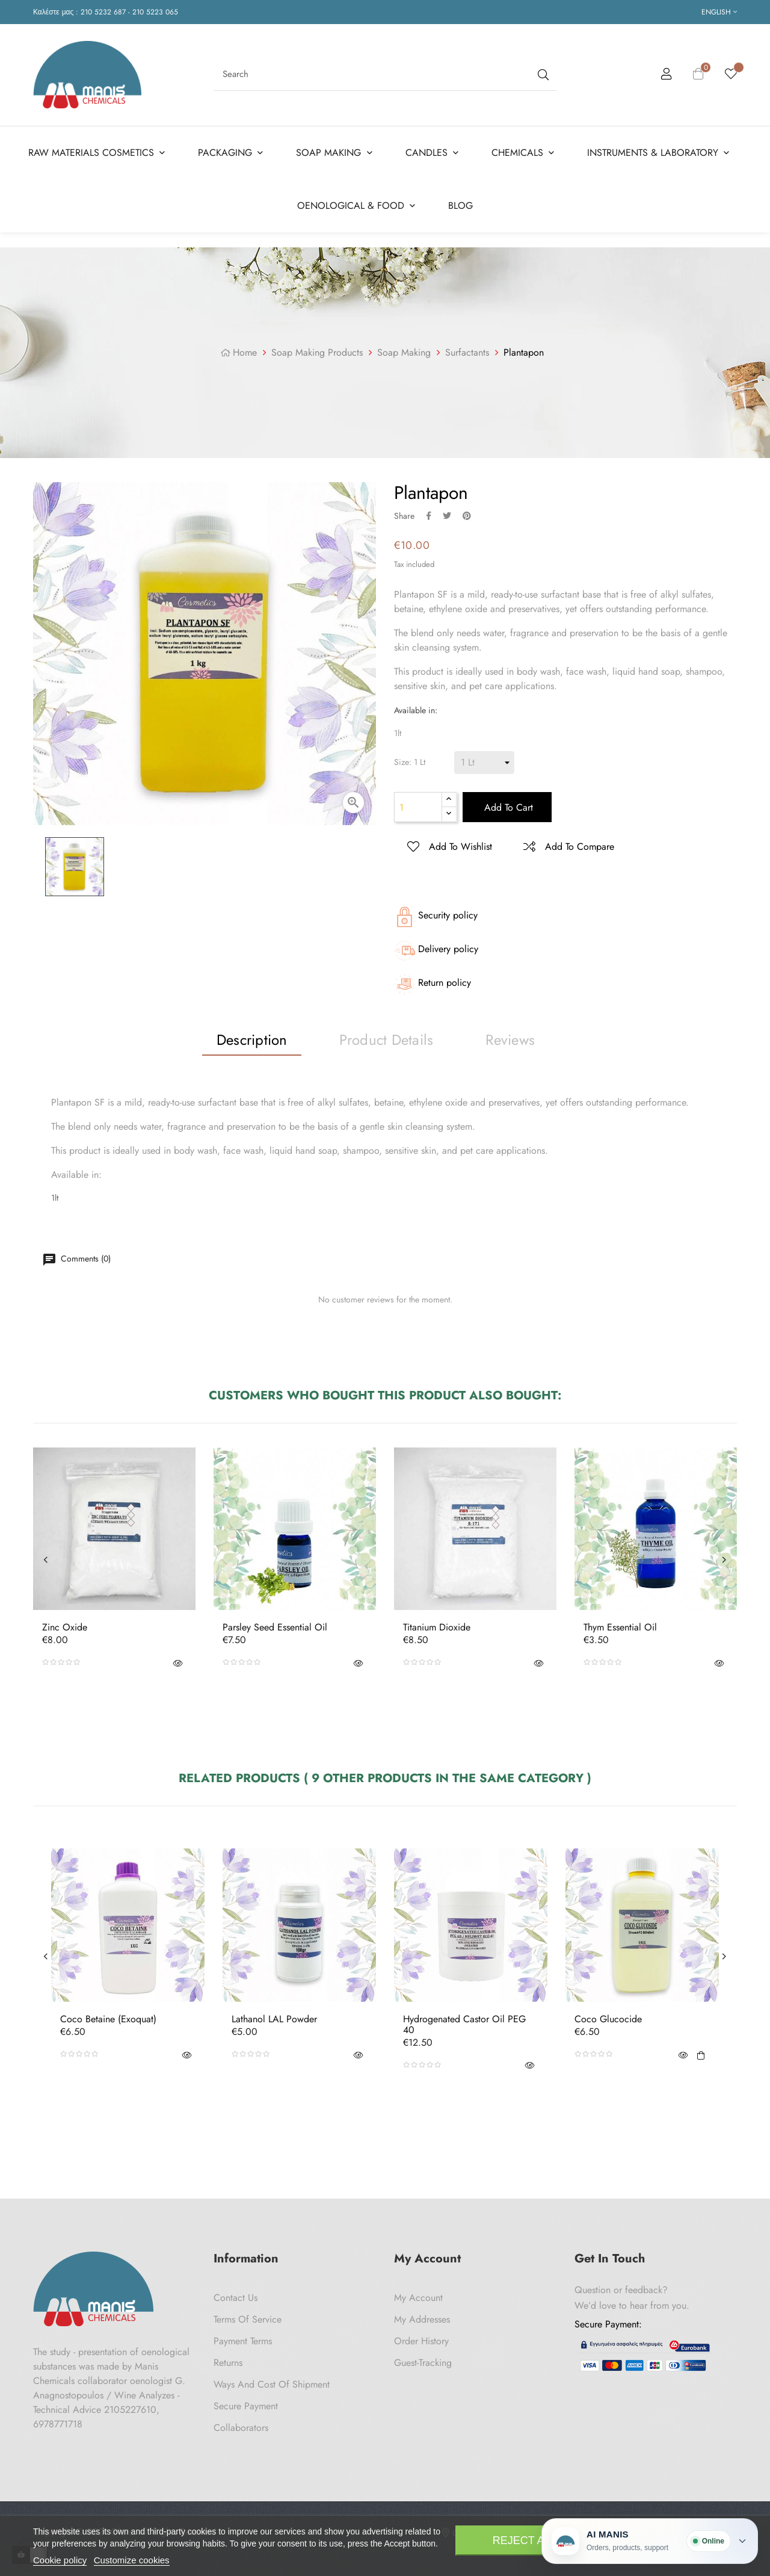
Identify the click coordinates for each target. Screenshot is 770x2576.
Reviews (510, 1039)
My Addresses (422, 2319)
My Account (418, 2298)
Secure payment (246, 2406)
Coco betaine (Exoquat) (108, 2019)
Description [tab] (252, 1039)
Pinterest (467, 516)
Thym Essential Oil (620, 1627)
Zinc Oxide (64, 1627)
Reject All (524, 2540)
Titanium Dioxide (436, 1627)
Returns (228, 2363)
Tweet (447, 516)
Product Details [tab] (386, 1039)
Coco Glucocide (608, 2019)
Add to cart (507, 807)
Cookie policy (60, 2560)
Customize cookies (132, 2560)
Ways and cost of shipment (272, 2384)
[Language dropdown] (719, 12)
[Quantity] (418, 807)
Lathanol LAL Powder (274, 2019)
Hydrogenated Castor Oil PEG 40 (464, 2024)
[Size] (484, 762)
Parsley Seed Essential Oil (275, 1627)
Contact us (235, 2298)
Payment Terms (243, 2341)
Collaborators (241, 2428)
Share (428, 516)
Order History (421, 2341)
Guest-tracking (423, 2363)
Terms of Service (248, 2319)
